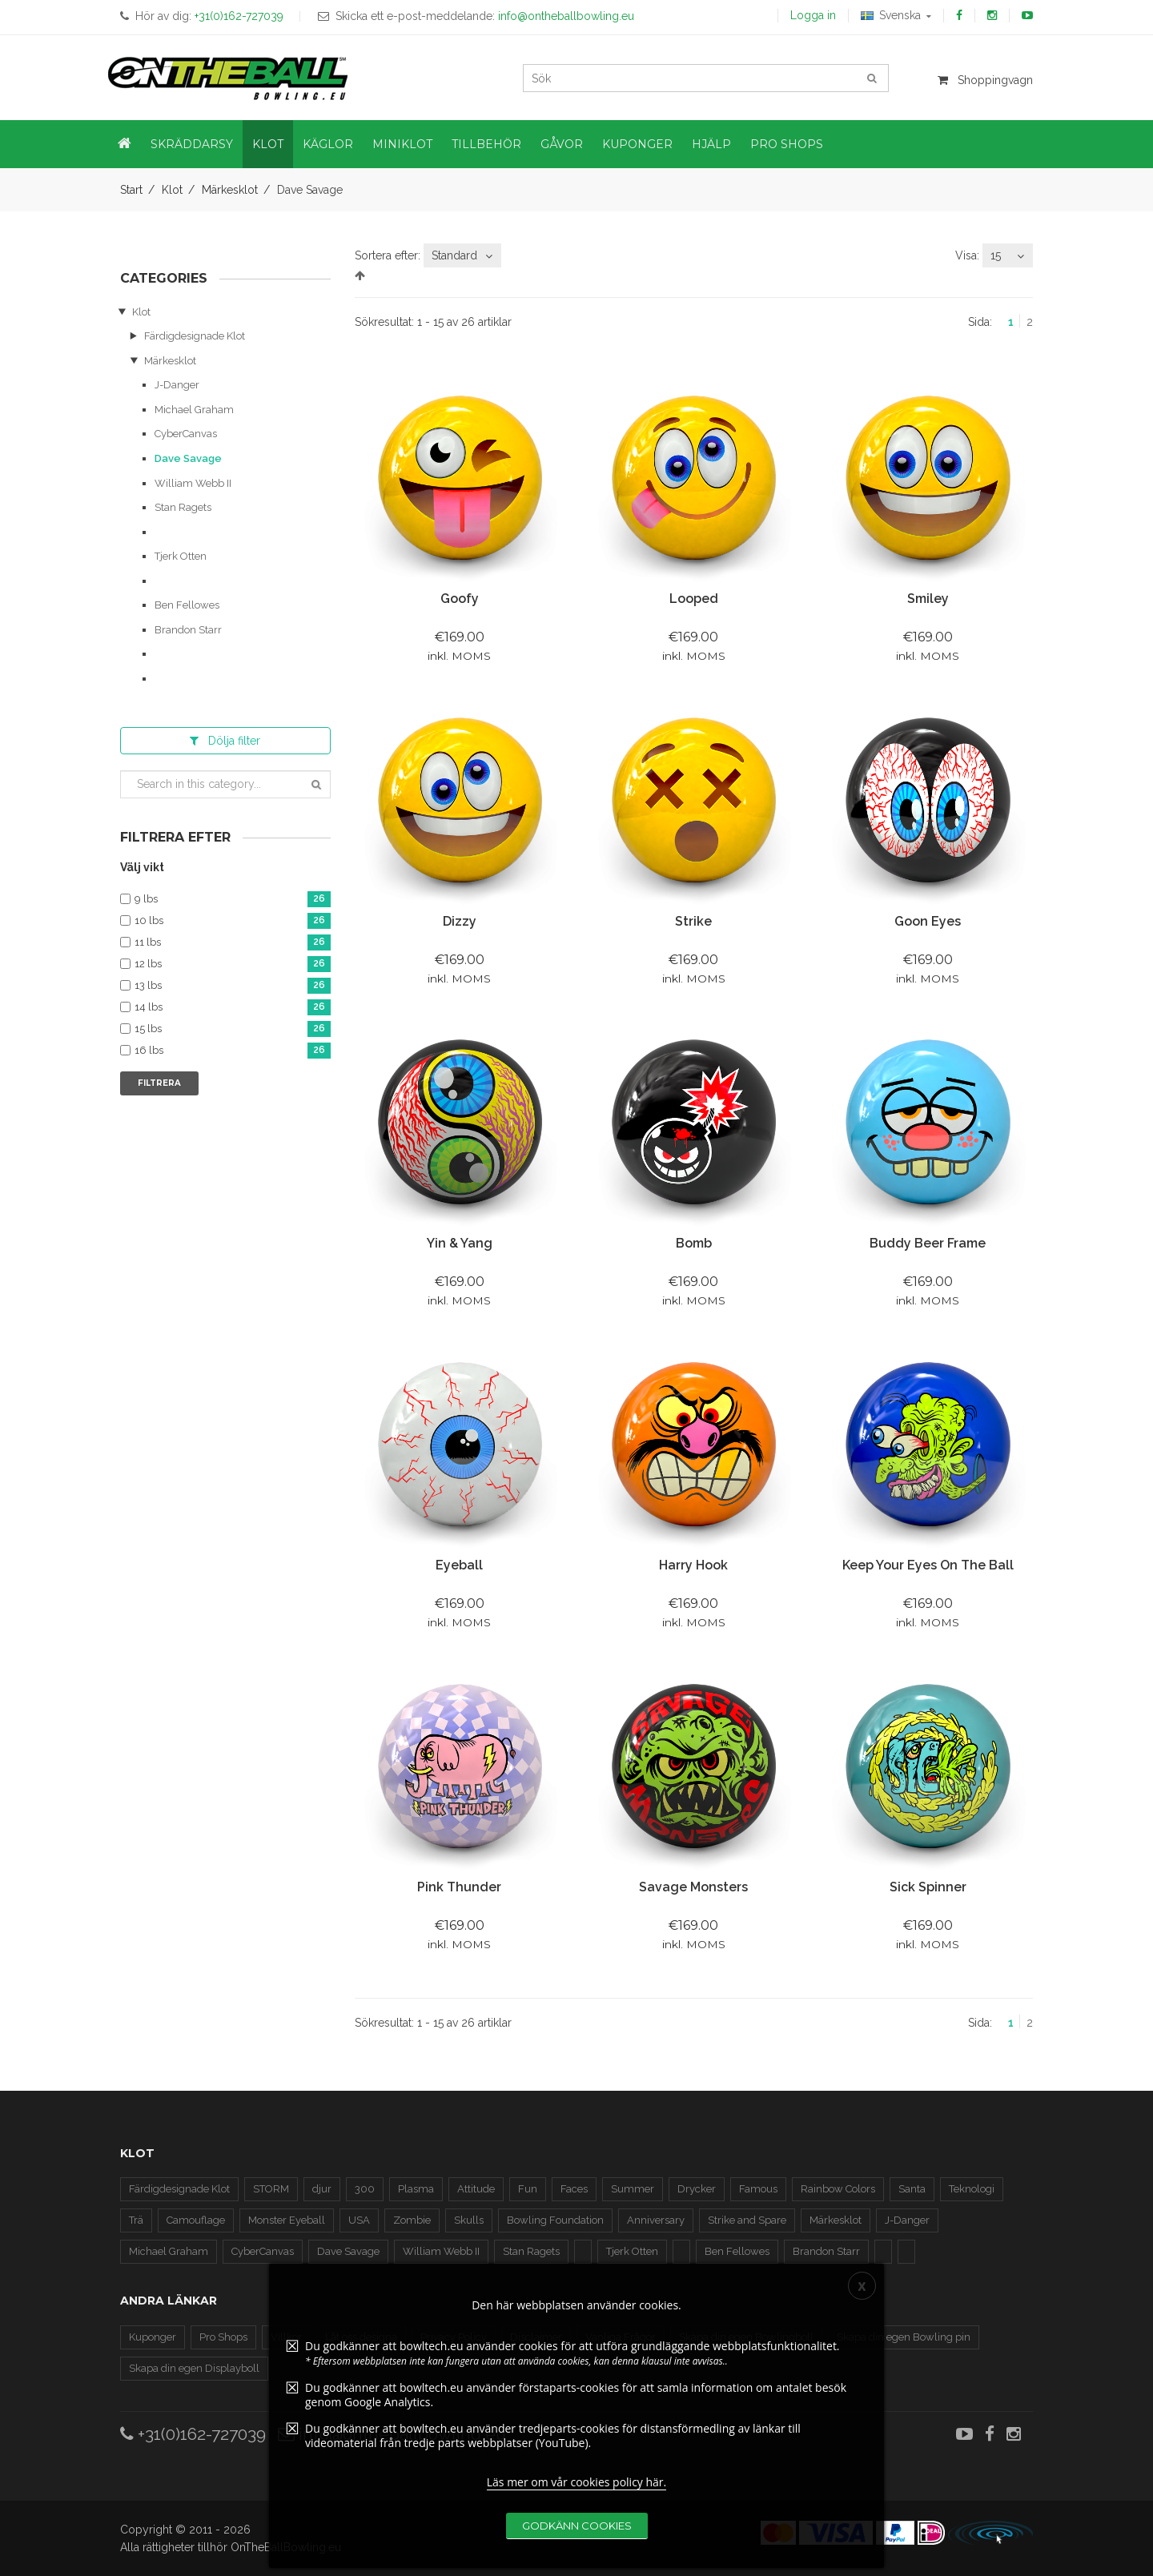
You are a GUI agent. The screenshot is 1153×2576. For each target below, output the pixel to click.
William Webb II (193, 483)
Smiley (928, 598)
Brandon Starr (188, 630)
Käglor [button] (328, 144)
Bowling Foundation (555, 2220)
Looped (693, 598)
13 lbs (233, 986)
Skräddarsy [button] (192, 144)
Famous (758, 2189)
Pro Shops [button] (786, 144)
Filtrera (159, 1083)
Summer (632, 2189)
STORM (271, 2189)
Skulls (469, 2220)
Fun (527, 2189)
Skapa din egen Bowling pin (903, 2337)
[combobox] (462, 255)
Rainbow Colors (838, 2189)
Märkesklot (230, 189)
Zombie (412, 2220)
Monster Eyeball (286, 2220)
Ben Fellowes (187, 605)
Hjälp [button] (711, 144)
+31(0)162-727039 (193, 2434)
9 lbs (233, 900)
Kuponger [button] (637, 144)
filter (225, 741)
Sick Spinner (928, 1887)
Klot (172, 189)
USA (359, 2220)
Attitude (476, 2189)
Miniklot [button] (402, 144)
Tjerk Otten (181, 556)
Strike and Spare (747, 2220)
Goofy (459, 598)
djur (321, 2189)
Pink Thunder (459, 1887)
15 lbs (233, 1029)
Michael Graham (194, 410)
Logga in (813, 15)
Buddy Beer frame (928, 1243)
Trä (136, 2220)
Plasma (416, 2189)
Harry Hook (693, 1565)
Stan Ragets (183, 507)
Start (131, 189)
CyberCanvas (186, 434)
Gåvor (561, 144)
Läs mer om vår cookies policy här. (577, 2544)
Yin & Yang (459, 1243)
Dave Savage (188, 458)
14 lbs (233, 1008)
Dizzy (459, 921)
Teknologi (971, 2189)
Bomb (694, 1243)
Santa (912, 2189)
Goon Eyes (927, 921)
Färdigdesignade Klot (194, 336)
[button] (124, 144)
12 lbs (233, 964)
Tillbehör (486, 144)
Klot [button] (267, 144)
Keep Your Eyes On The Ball (928, 1565)
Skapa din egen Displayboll (194, 2368)
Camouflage (196, 2220)
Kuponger (152, 2337)
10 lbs (233, 921)
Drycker (696, 2189)
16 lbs (233, 1051)
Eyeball (459, 1565)
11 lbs (233, 943)
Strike (693, 921)
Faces (574, 2189)
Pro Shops (223, 2337)
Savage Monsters (693, 1887)
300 (365, 2189)
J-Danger (177, 385)
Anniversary (656, 2220)
